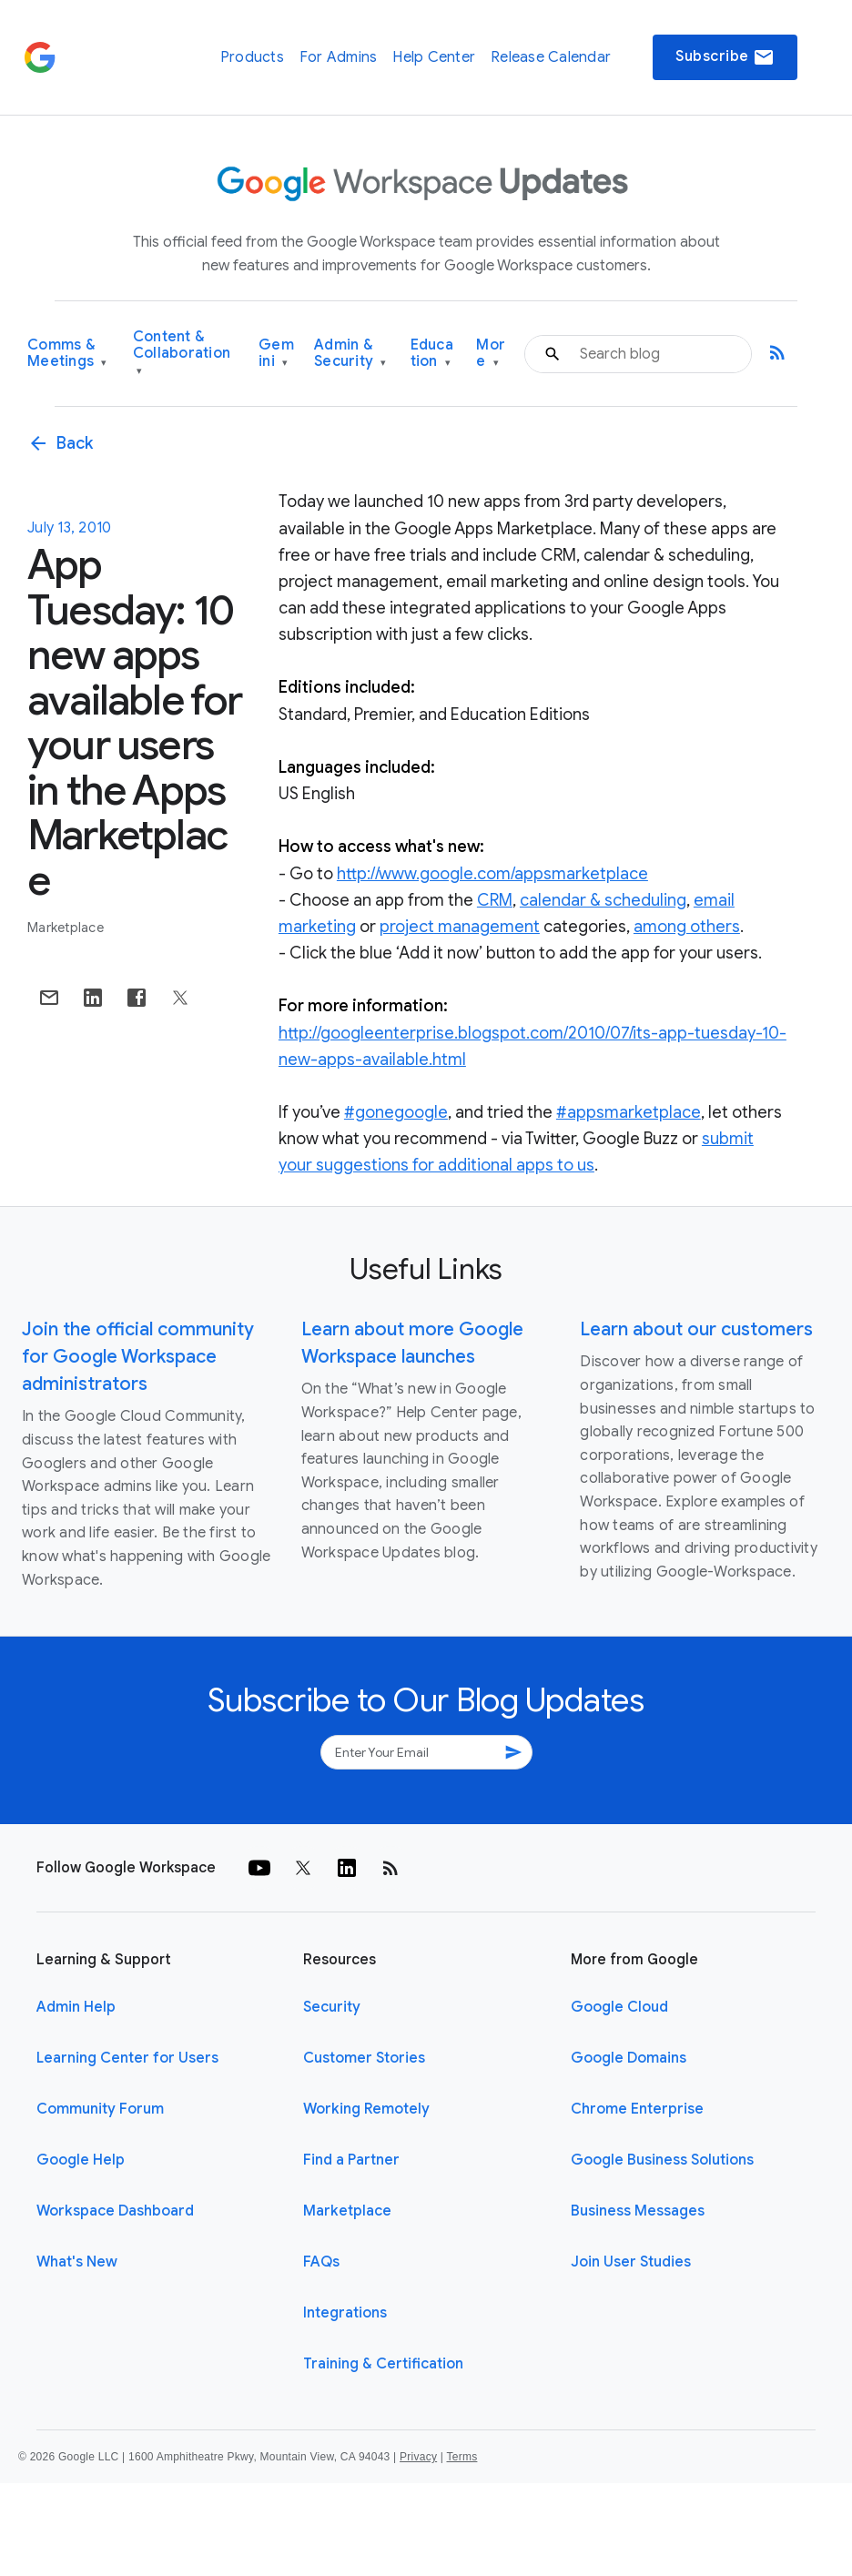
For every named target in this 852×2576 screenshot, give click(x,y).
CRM (494, 900)
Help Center (433, 57)
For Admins (338, 57)
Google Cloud (619, 2007)
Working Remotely (366, 2109)
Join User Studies (631, 2262)
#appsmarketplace (628, 1112)
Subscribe (725, 57)
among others (687, 927)
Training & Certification (383, 2364)
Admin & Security (350, 353)
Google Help (80, 2160)
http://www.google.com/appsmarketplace (492, 874)
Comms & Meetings (67, 353)
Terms (461, 2456)
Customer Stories (364, 2058)
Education (432, 353)
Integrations (345, 2313)
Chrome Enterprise (637, 2109)
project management (460, 927)
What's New (76, 2262)
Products (252, 57)
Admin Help (76, 2007)
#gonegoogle (396, 1112)
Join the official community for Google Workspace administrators (138, 1356)
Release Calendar (551, 57)
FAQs (321, 2262)
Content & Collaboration (181, 354)
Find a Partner (351, 2160)
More (490, 353)
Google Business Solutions (662, 2160)
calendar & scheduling (603, 900)
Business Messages (638, 2211)
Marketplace (65, 927)
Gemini (276, 353)
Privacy (418, 2456)
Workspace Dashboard (115, 2211)
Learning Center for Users (127, 2058)
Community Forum (100, 2109)
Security (331, 2007)
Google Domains (628, 2058)
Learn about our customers (696, 1329)
